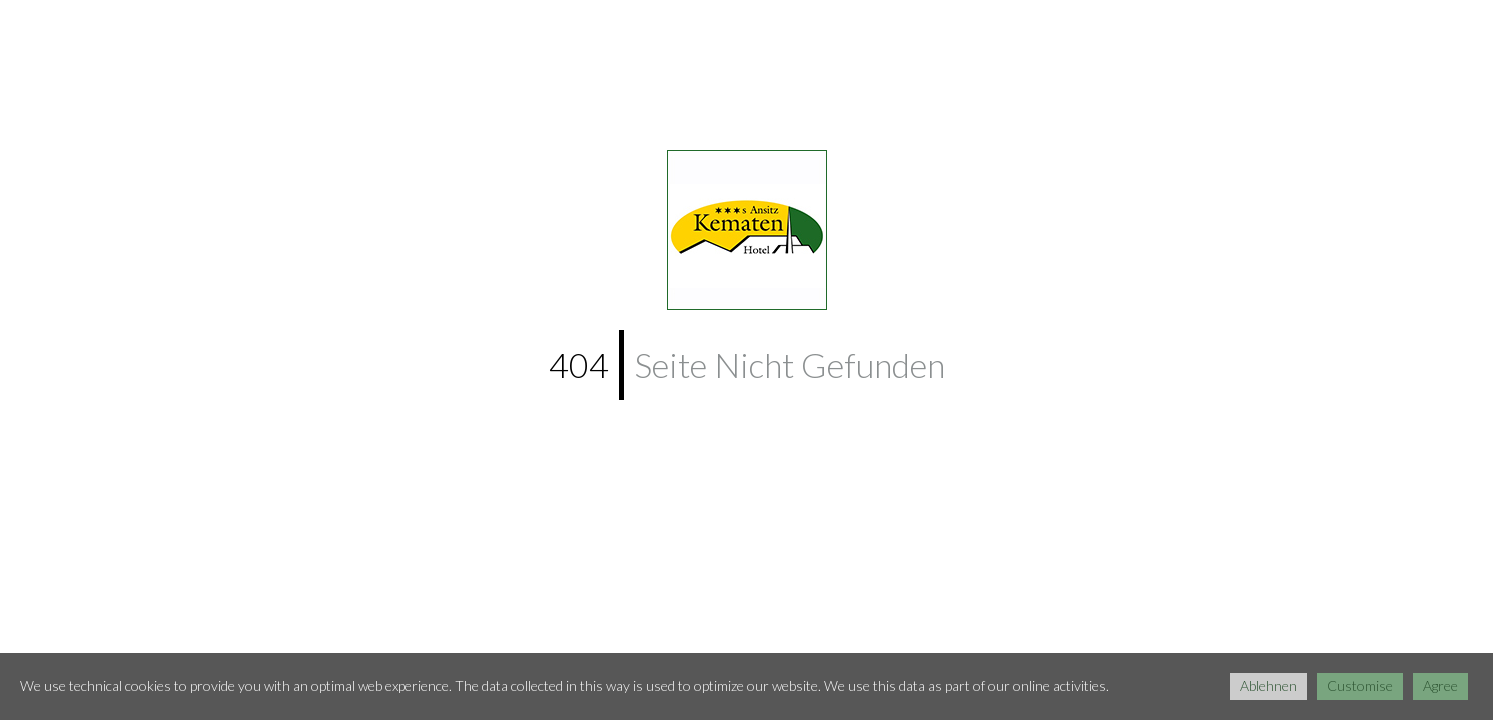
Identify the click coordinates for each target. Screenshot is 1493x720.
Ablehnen (1268, 685)
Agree (1440, 685)
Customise (1360, 685)
